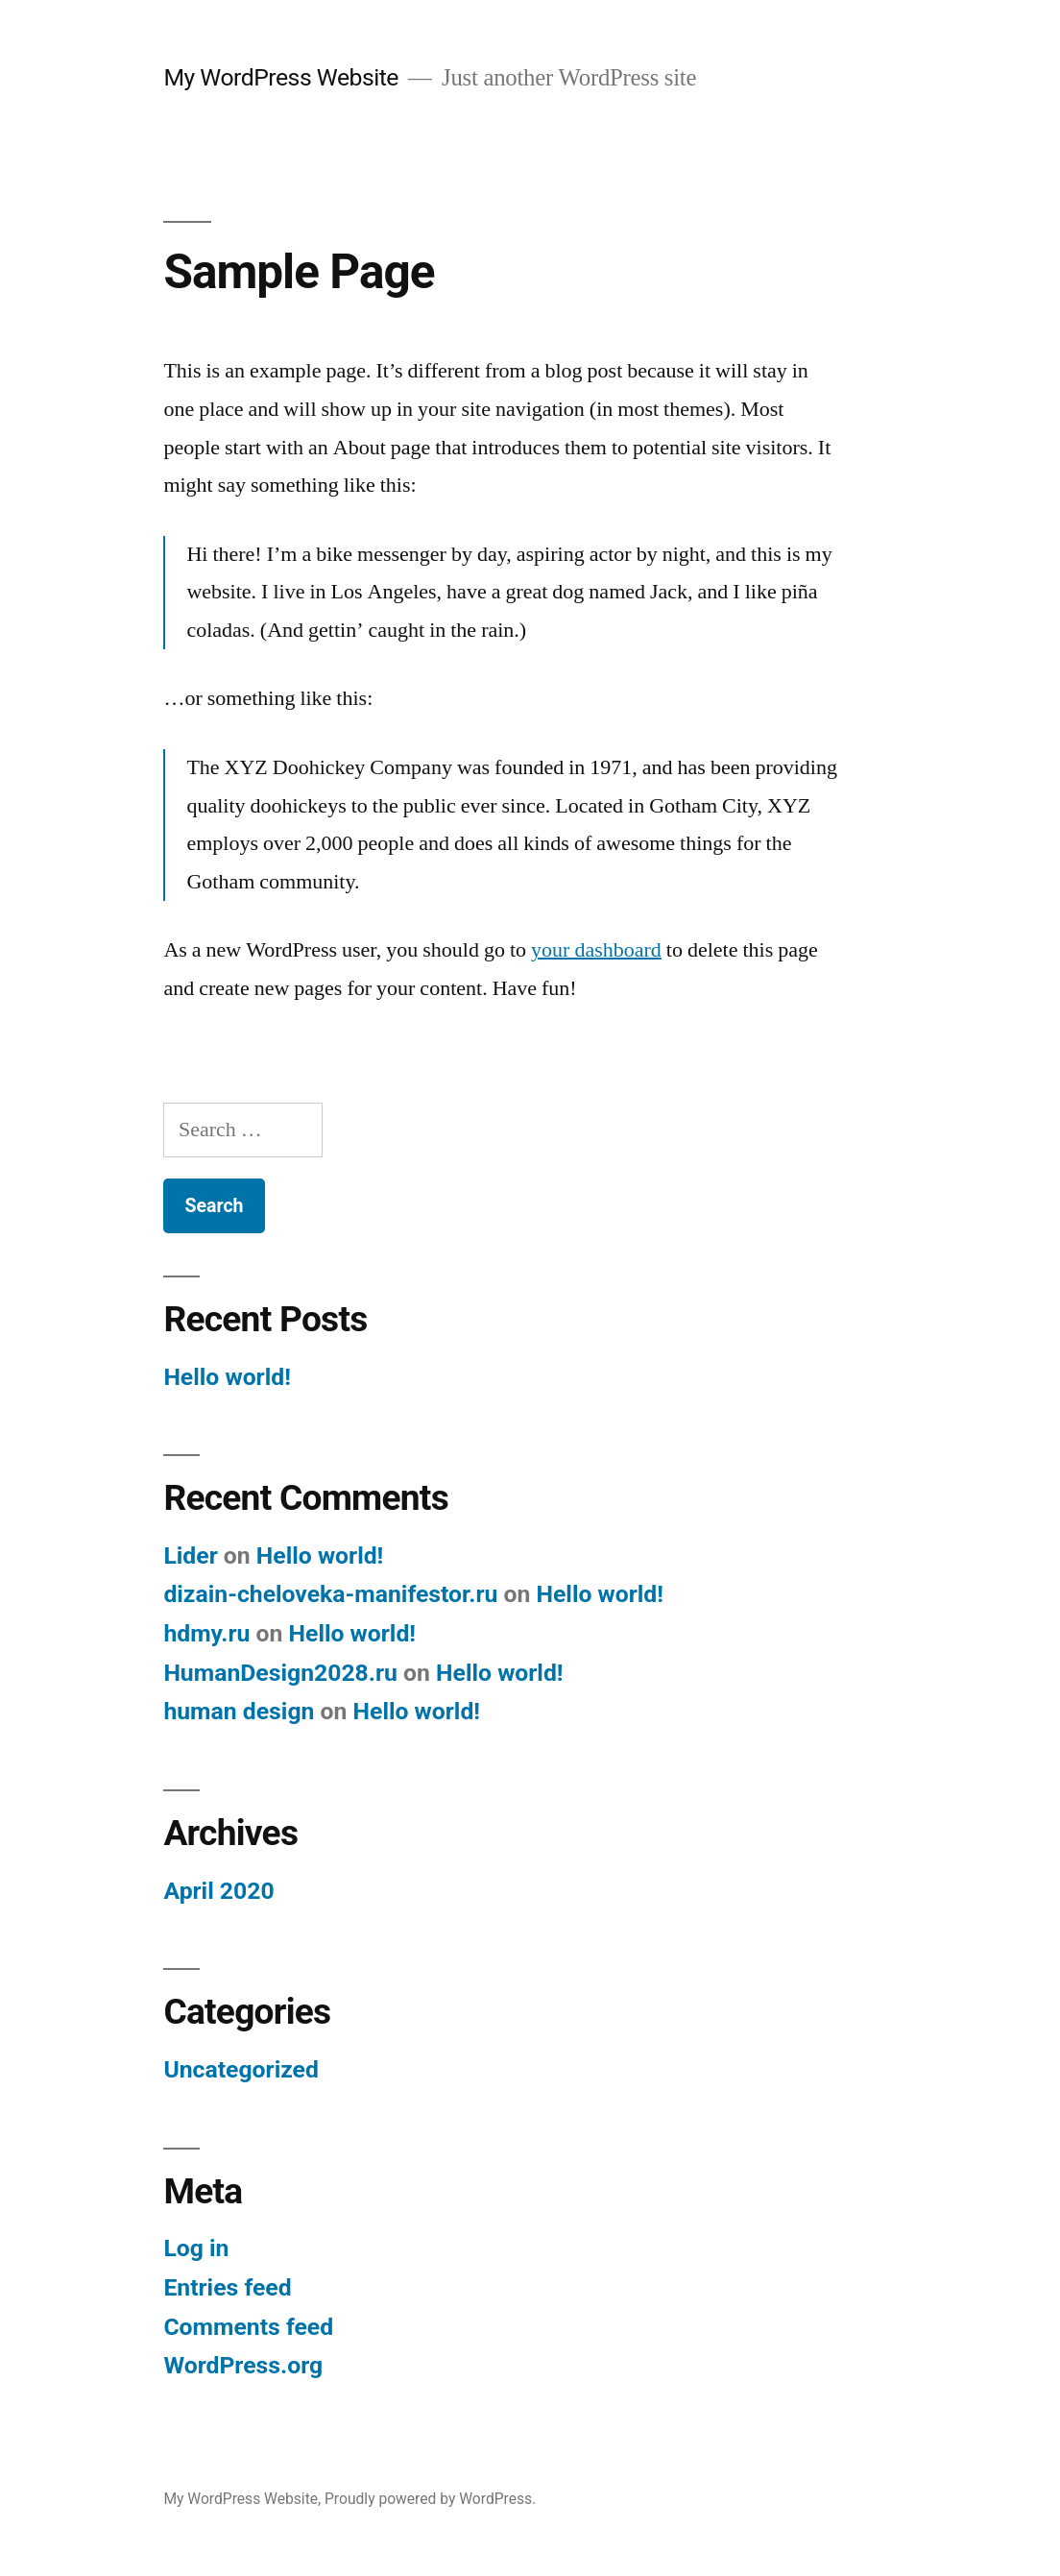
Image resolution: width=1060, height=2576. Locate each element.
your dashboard (596, 949)
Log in (196, 2248)
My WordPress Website (280, 77)
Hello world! (226, 1377)
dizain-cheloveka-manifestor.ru (330, 1594)
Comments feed (248, 2327)
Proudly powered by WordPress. (430, 2499)
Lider (190, 1555)
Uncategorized (241, 2069)
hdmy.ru (206, 1633)
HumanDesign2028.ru (280, 1673)
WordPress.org (243, 2365)
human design (238, 1711)
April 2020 (218, 1891)
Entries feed (227, 2287)
